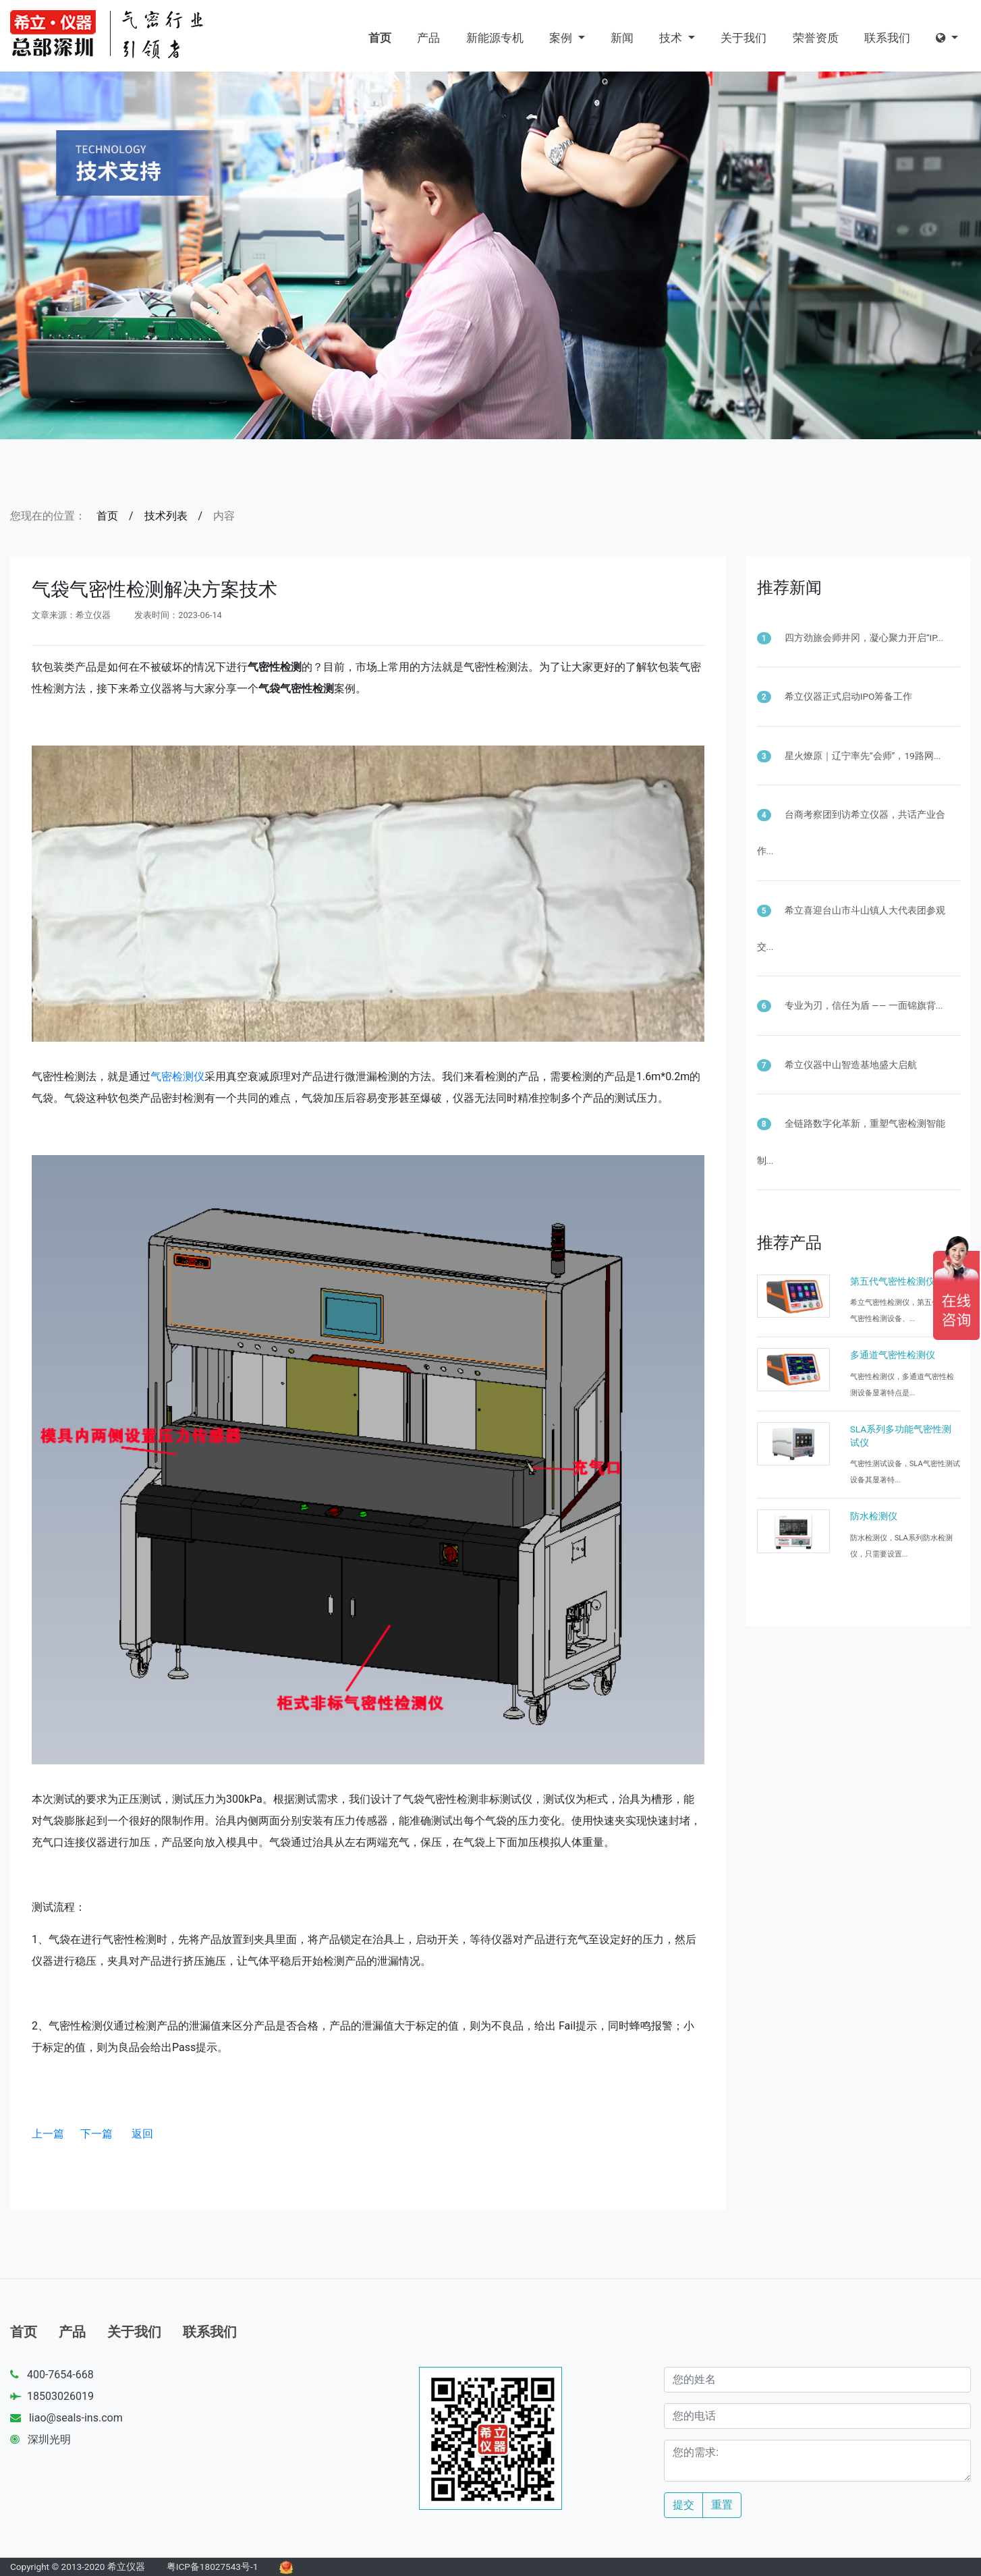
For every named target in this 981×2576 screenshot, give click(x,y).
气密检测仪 (177, 1076)
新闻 (622, 38)
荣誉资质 (816, 38)
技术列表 (166, 515)
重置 (722, 2504)
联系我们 (887, 38)
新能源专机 (495, 38)
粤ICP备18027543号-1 (212, 2566)
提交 (683, 2504)
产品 (428, 38)
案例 (562, 38)
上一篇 (48, 2133)
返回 (142, 2133)
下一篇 (96, 2133)
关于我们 (743, 38)
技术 (672, 38)
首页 (379, 38)
